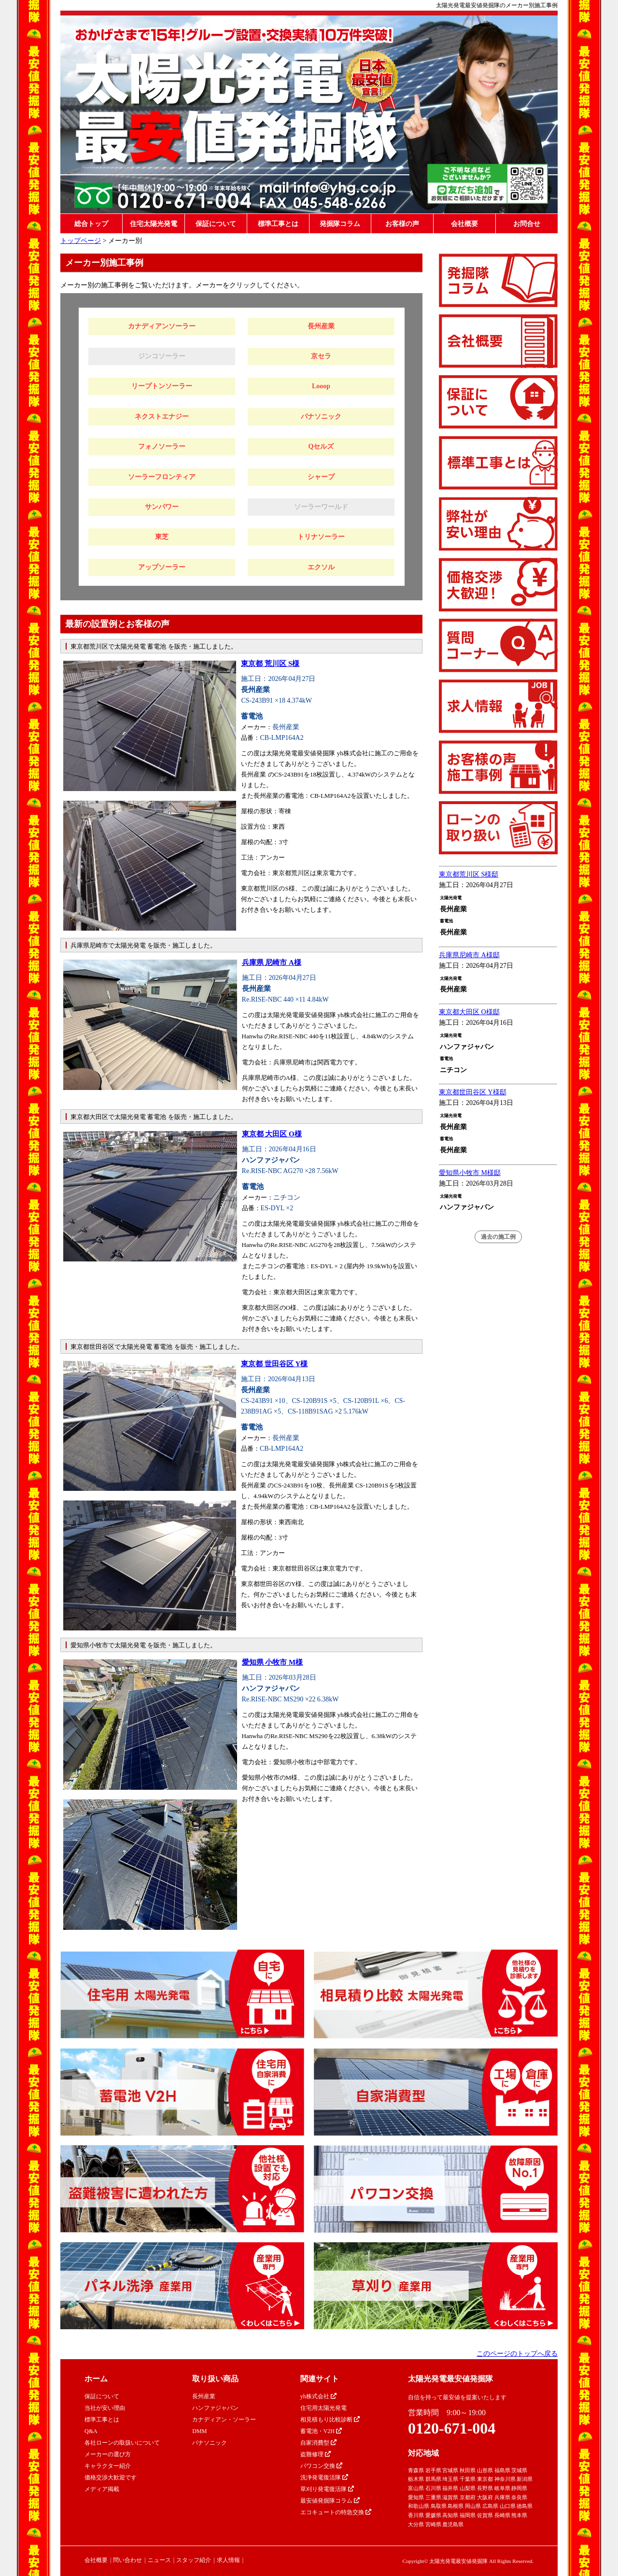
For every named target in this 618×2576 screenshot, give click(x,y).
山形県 (485, 2470)
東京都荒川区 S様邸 (468, 874)
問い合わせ (127, 2560)
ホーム (96, 2379)
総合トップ (91, 223)
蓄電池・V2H (321, 2431)
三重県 (433, 2497)
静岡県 (519, 2488)
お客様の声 (402, 223)
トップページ (80, 240)
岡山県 (473, 2506)
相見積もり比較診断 (330, 2419)
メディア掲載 (101, 2489)
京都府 (468, 2497)
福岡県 (468, 2515)
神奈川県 (505, 2479)
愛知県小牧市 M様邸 (470, 1172)
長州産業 (203, 2396)
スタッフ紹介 (193, 2560)
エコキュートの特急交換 (335, 2512)
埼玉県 (450, 2479)
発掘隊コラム (340, 223)
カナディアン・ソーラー (224, 2419)
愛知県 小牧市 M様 (272, 1662)
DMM (199, 2431)
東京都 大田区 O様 (272, 1134)
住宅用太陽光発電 (323, 2408)
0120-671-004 (451, 2428)
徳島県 (525, 2506)
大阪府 (485, 2497)
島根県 (456, 2506)
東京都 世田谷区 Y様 (274, 1364)
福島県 (502, 2470)
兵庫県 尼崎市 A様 (271, 962)
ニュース (159, 2560)
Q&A (91, 2431)
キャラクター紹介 (107, 2466)
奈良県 (519, 2497)
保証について (216, 223)
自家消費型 (318, 2442)
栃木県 (416, 2479)
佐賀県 (485, 2515)
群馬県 (433, 2479)
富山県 (416, 2488)
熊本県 (519, 2515)
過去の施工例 (498, 1236)
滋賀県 (450, 2497)
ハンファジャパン (215, 2408)
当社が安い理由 (104, 2408)
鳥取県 (439, 2506)
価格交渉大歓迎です (110, 2477)
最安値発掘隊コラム (330, 2500)
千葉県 (468, 2479)
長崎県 (502, 2515)
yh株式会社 (318, 2396)
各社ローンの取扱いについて (122, 2442)
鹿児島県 (453, 2524)
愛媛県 (433, 2515)
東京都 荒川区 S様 (270, 663)
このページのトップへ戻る (517, 2353)
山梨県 (468, 2488)
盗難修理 (315, 2454)
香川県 (416, 2515)
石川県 (433, 2488)
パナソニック (209, 2442)
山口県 (508, 2506)
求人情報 (228, 2560)
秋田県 (468, 2470)
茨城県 (519, 2470)
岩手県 (433, 2470)
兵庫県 (502, 2497)
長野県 (485, 2488)
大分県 (416, 2524)
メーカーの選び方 (107, 2454)
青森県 (416, 2470)
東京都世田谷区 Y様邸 (472, 1092)
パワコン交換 (321, 2466)
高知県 (450, 2515)
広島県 (490, 2506)
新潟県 (525, 2479)
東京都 (485, 2479)
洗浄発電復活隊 (324, 2477)
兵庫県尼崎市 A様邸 (469, 955)
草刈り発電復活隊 (327, 2489)
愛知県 (416, 2497)
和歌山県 (418, 2506)
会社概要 (464, 223)
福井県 (450, 2488)
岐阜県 (502, 2488)
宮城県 (450, 2470)
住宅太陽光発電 (153, 223)
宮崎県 (433, 2524)
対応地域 (423, 2453)
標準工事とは (278, 223)
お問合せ (526, 223)
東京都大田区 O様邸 (469, 1012)
